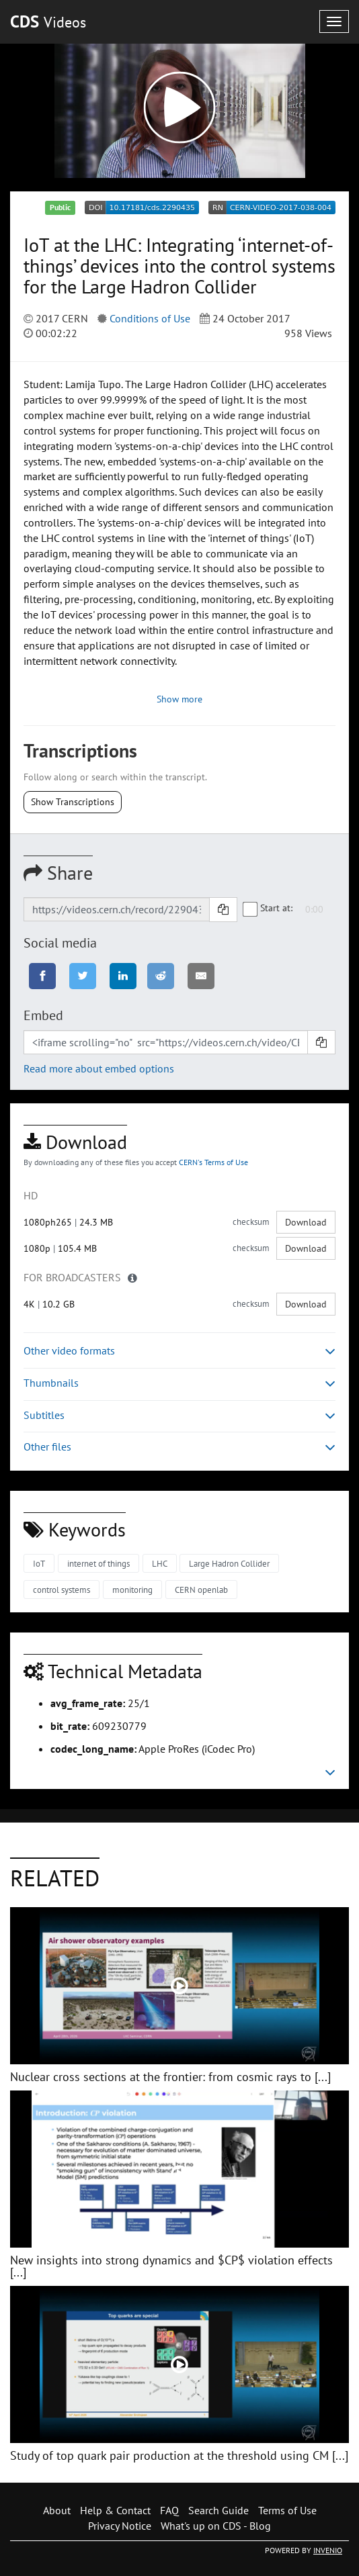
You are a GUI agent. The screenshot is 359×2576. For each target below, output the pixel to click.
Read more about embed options (99, 1068)
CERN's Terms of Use (213, 1162)
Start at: (268, 908)
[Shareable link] (117, 909)
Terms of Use (287, 2510)
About (57, 2510)
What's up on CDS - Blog (216, 2525)
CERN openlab (201, 1590)
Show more (179, 699)
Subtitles (179, 1415)
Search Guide (218, 2510)
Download (306, 1222)
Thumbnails (179, 1383)
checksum (251, 1222)
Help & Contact (115, 2510)
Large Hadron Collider (229, 1563)
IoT (39, 1563)
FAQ (169, 2510)
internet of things (98, 1563)
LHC (159, 1563)
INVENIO (327, 2550)
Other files (179, 1447)
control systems (61, 1590)
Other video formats (179, 1351)
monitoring (132, 1590)
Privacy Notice (119, 2525)
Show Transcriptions (72, 802)
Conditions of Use (150, 318)
